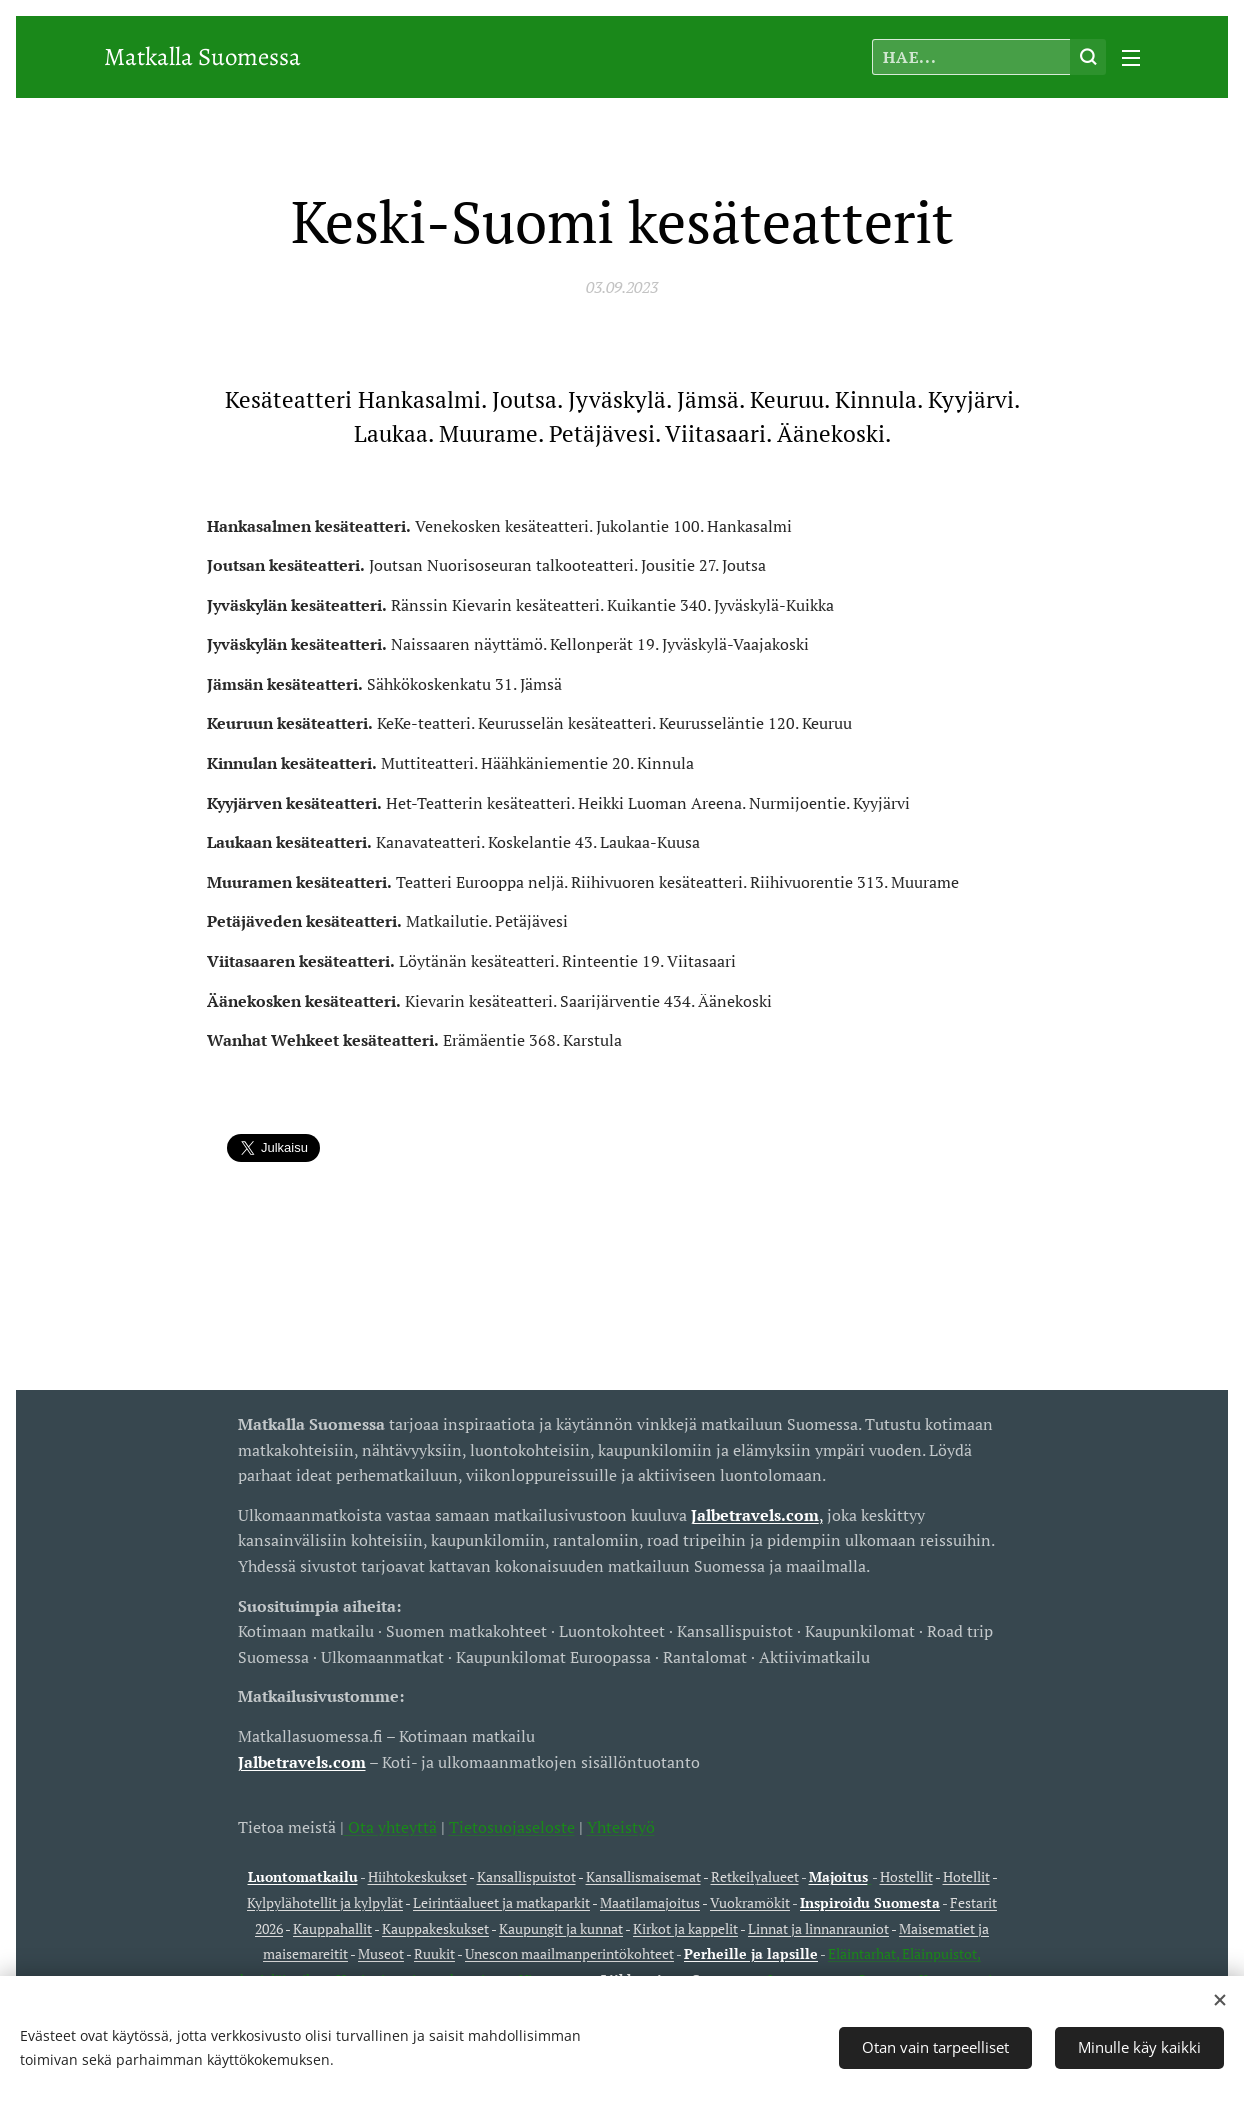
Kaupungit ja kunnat (561, 1927)
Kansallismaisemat (643, 1876)
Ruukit (434, 1953)
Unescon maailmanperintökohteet (569, 1953)
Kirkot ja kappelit (685, 1927)
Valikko (1131, 58)
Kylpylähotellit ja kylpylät (325, 1902)
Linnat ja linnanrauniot (818, 1927)
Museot (381, 1953)
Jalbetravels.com (302, 1761)
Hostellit (906, 1876)
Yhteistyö (621, 1826)
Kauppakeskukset (435, 1927)
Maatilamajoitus (650, 1902)
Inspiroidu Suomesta (870, 1902)
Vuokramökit (750, 1902)
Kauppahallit (332, 1927)
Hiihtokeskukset (417, 1876)
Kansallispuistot (526, 1876)
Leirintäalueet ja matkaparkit (501, 1902)
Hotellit (966, 1876)
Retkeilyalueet (755, 1876)
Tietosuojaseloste (512, 1826)
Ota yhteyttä (390, 1826)
